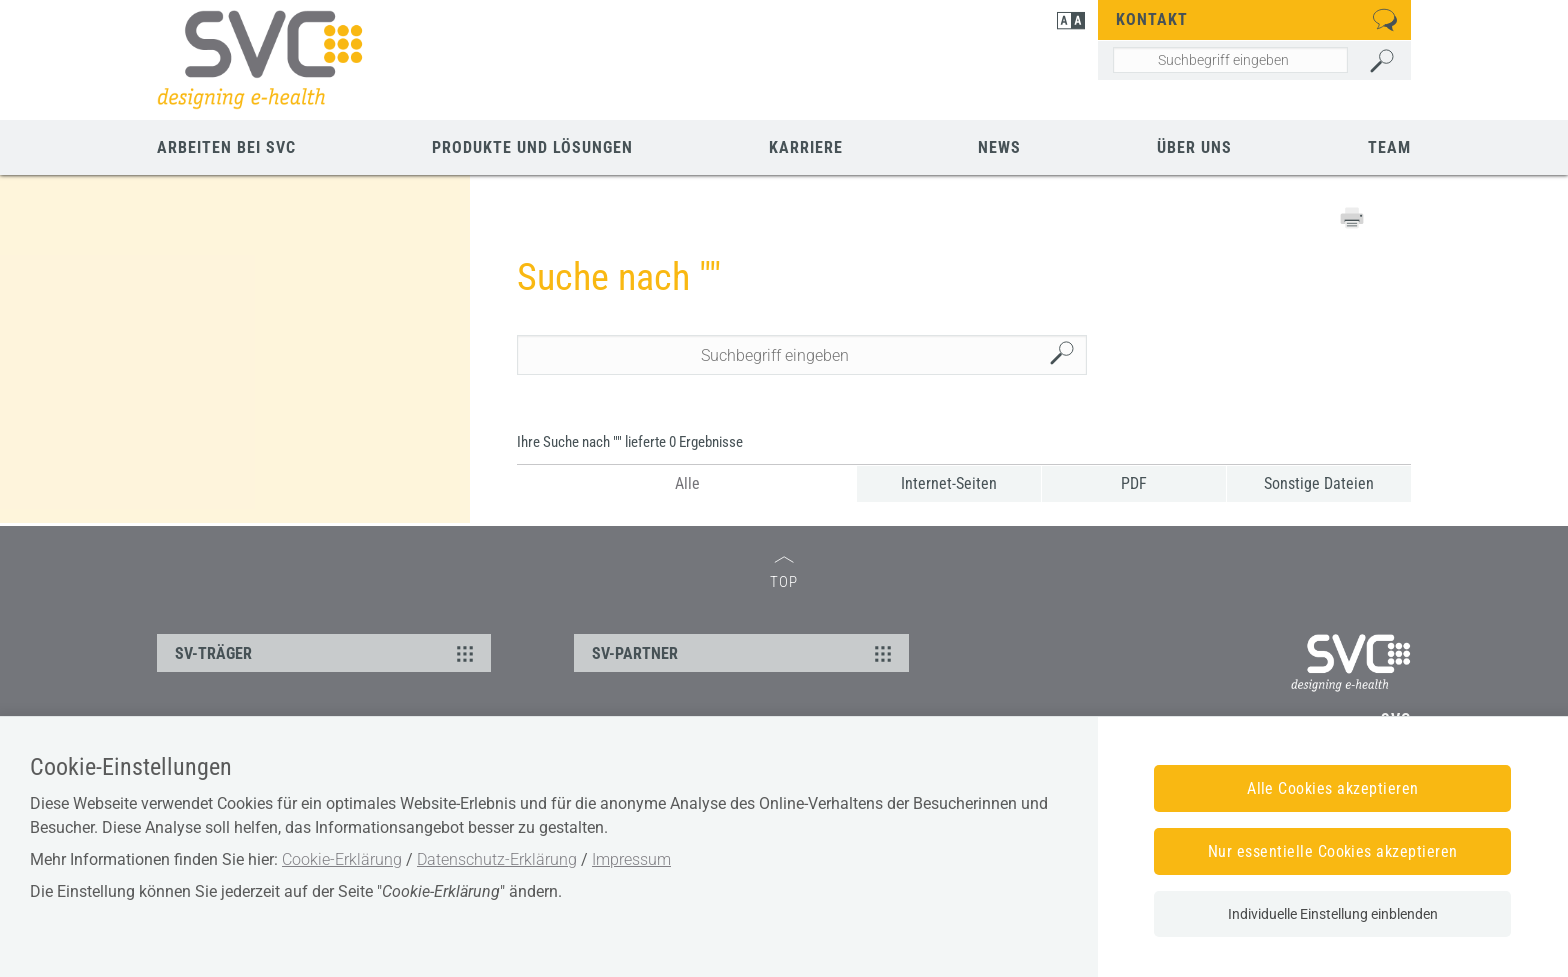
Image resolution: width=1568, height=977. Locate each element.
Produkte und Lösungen (532, 147)
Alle (687, 483)
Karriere (806, 147)
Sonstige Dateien (1319, 483)
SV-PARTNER (744, 653)
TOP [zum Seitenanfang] (784, 573)
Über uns (1194, 147)
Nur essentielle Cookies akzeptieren (1333, 851)
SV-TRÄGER (327, 653)
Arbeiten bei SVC (226, 147)
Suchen (1067, 355)
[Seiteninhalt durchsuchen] (1230, 60)
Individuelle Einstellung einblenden (1333, 914)
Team (1389, 147)
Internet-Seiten (949, 483)
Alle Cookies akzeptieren (1333, 788)
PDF (1134, 483)
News (999, 147)
